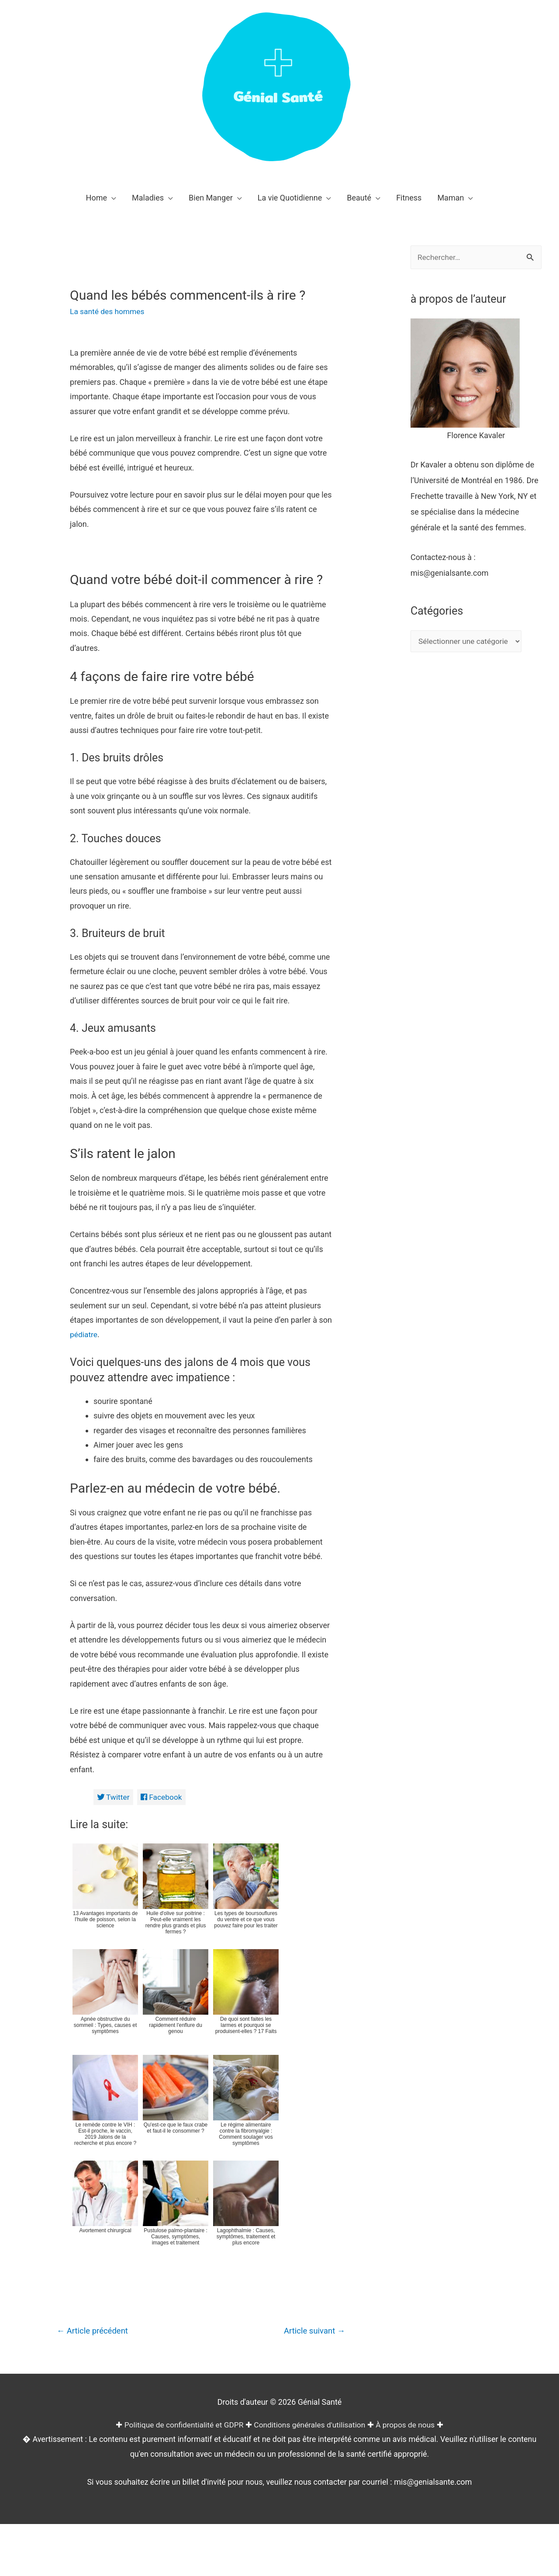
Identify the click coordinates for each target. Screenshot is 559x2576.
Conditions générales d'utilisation (311, 2557)
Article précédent (94, 2464)
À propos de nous (409, 2557)
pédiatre (84, 1466)
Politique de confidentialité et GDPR (180, 2557)
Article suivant (313, 2464)
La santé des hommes (108, 311)
